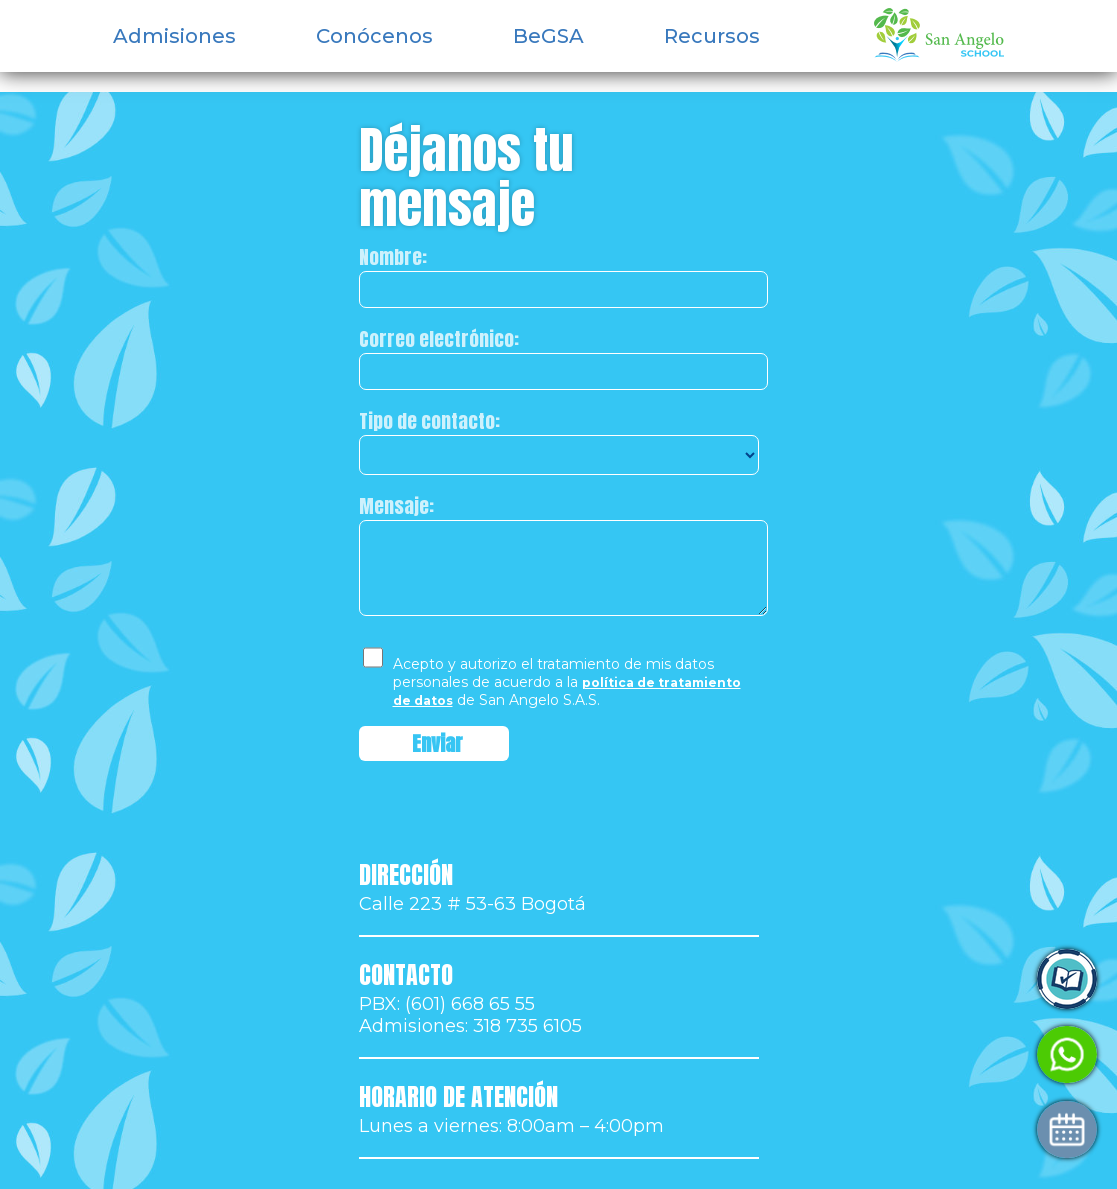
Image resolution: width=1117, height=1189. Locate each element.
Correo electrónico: (439, 339)
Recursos (712, 36)
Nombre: (393, 257)
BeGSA (548, 36)
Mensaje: (396, 506)
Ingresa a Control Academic (894, 979)
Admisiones (174, 36)
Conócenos (374, 36)
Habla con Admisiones (871, 1054)
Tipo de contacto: (429, 421)
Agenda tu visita (846, 1129)
